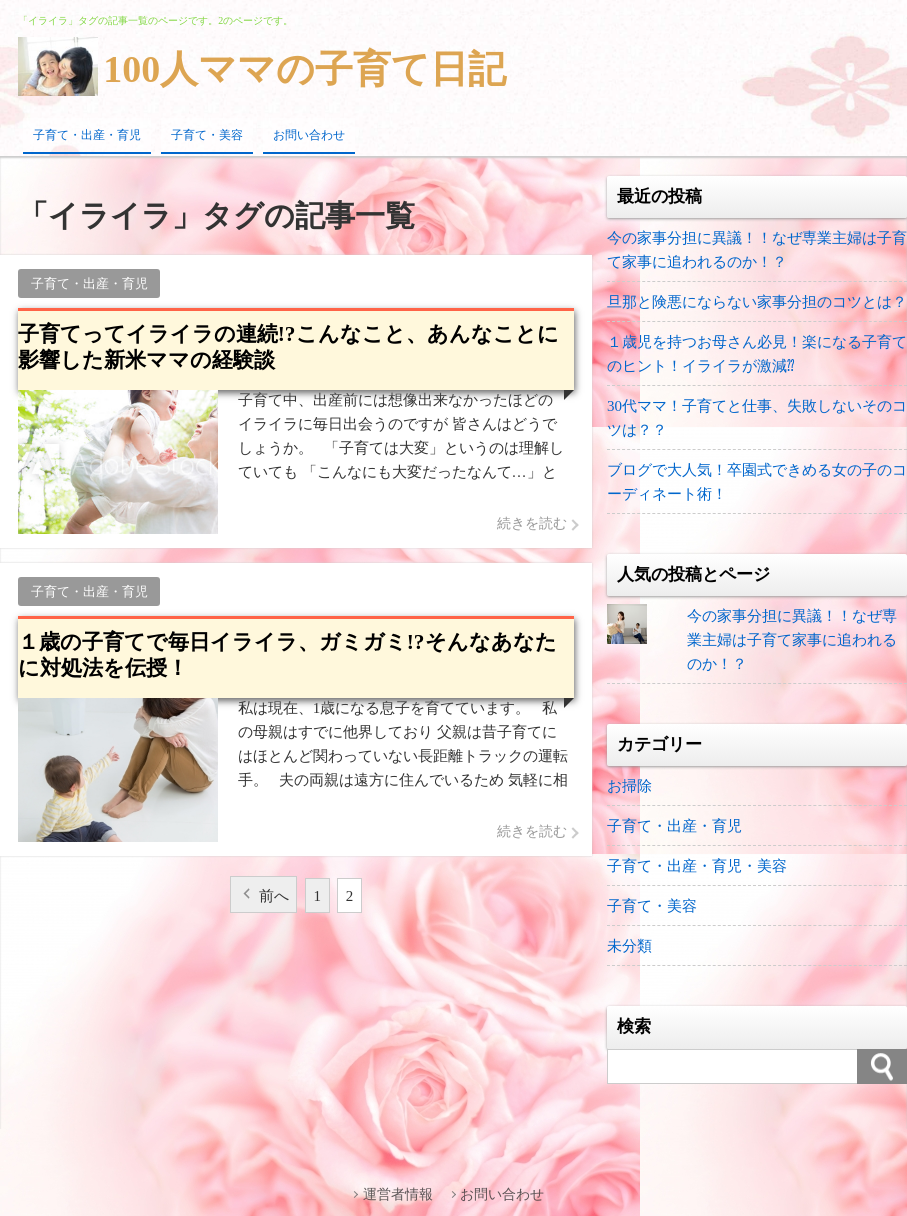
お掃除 (629, 786)
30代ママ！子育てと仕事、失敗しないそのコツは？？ (757, 418)
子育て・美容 (207, 135)
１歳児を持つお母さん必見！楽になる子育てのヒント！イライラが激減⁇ (757, 354)
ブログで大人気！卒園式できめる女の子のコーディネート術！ (757, 482)
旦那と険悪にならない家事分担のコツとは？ (757, 302)
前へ (274, 896)
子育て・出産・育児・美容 (697, 866)
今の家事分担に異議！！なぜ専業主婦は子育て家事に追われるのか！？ (757, 250)
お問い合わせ (309, 135)
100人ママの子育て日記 (304, 69)
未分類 (629, 946)
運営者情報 (398, 1194)
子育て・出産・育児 (87, 135)
